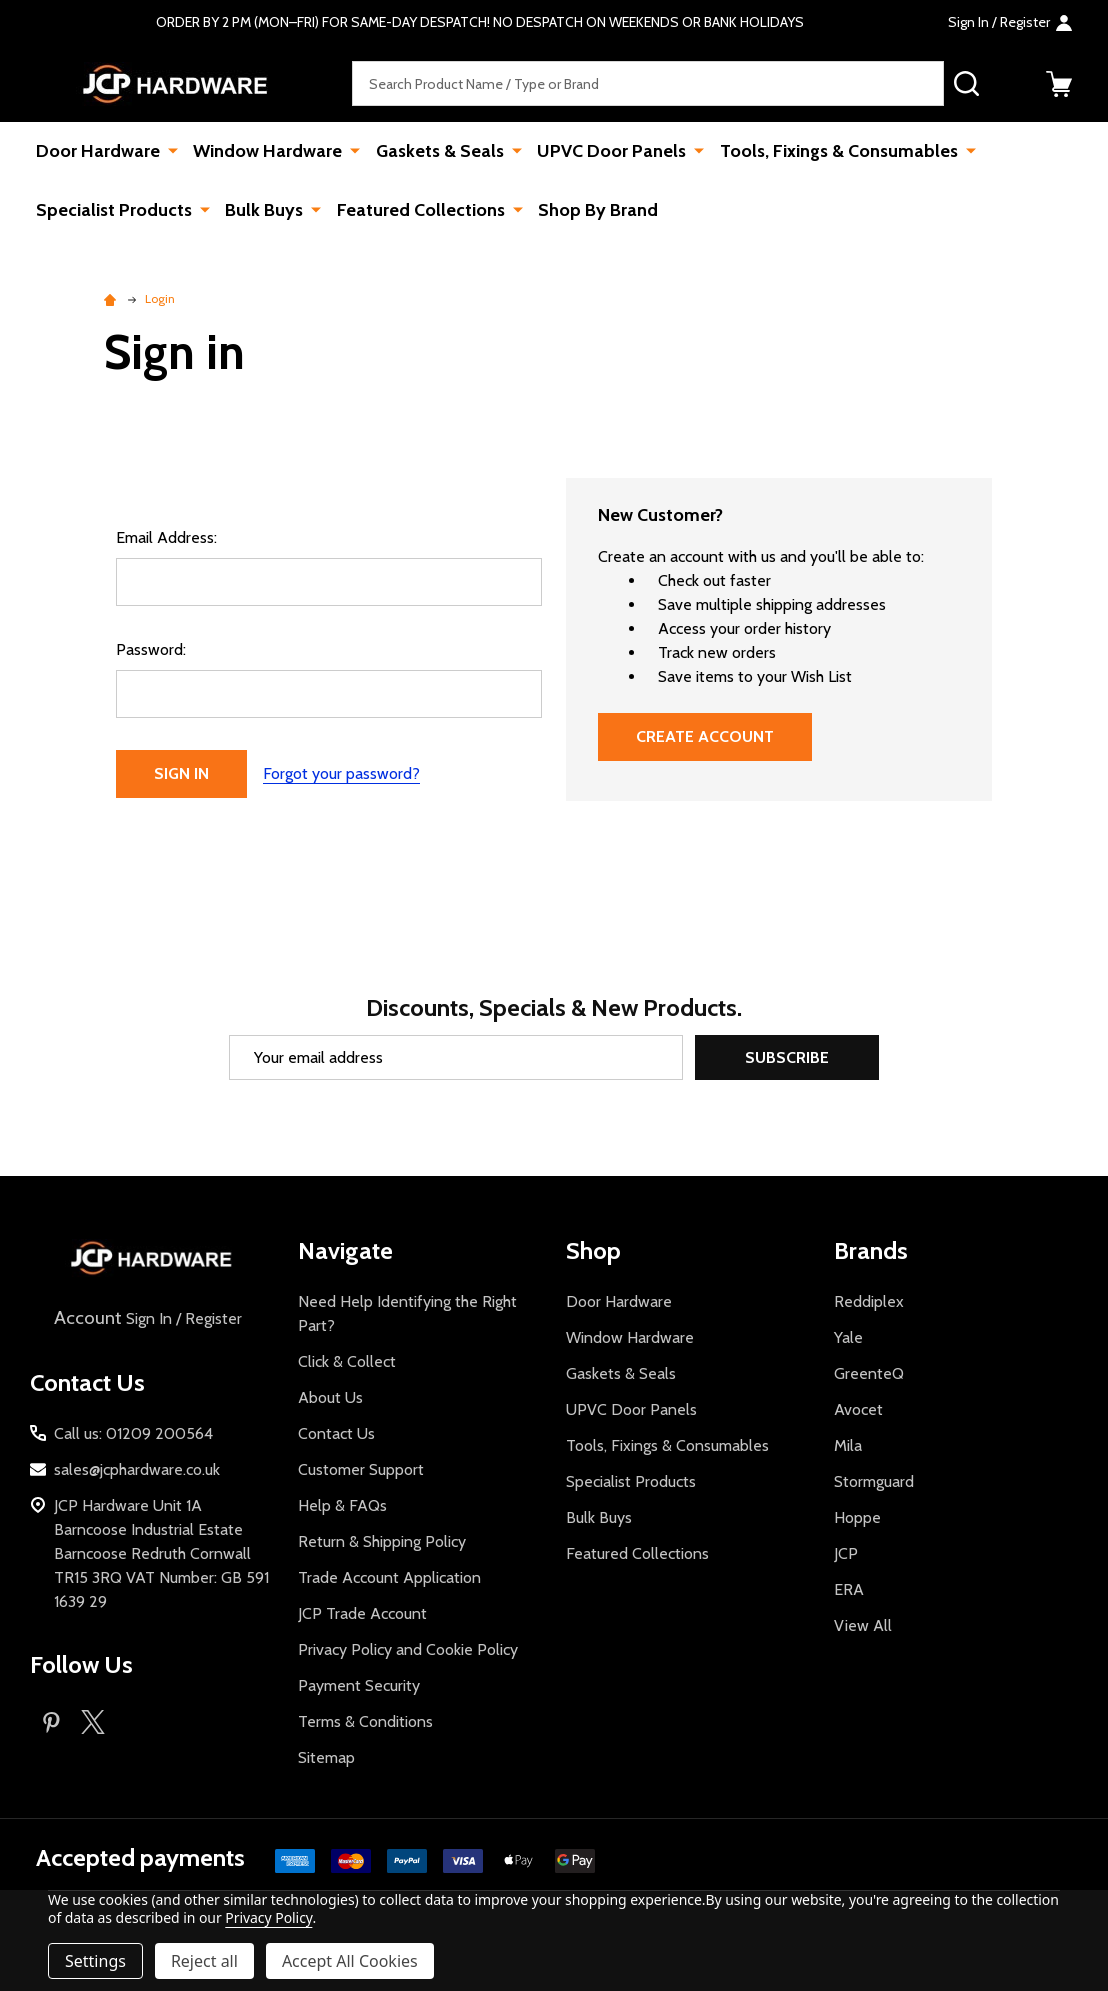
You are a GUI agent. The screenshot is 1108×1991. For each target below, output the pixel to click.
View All (863, 1625)
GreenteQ (869, 1373)
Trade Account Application (389, 1577)
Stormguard (874, 1481)
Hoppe (857, 1517)
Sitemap (326, 1757)
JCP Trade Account (362, 1613)
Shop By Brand (594, 210)
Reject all (204, 1961)
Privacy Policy (268, 1917)
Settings (95, 1961)
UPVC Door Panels (607, 151)
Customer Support (361, 1469)
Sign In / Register (146, 1318)
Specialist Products (114, 210)
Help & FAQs (342, 1505)
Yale (848, 1337)
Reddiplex (869, 1301)
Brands (871, 1250)
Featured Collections (418, 210)
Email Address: (166, 537)
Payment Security (359, 1685)
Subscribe (787, 1057)
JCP (846, 1553)
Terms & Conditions (365, 1721)
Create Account (705, 736)
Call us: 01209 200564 (133, 1433)
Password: (151, 649)
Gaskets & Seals (437, 151)
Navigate (345, 1250)
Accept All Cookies (350, 1961)
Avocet (858, 1409)
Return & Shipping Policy (382, 1541)
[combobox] (648, 83)
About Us (330, 1397)
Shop (593, 1250)
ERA (849, 1589)
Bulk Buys (263, 210)
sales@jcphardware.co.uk (137, 1469)
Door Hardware (98, 151)
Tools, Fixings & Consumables (833, 151)
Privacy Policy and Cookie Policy (408, 1649)
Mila (848, 1445)
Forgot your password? (341, 773)
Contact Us (336, 1433)
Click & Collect (347, 1361)
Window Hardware (266, 151)
